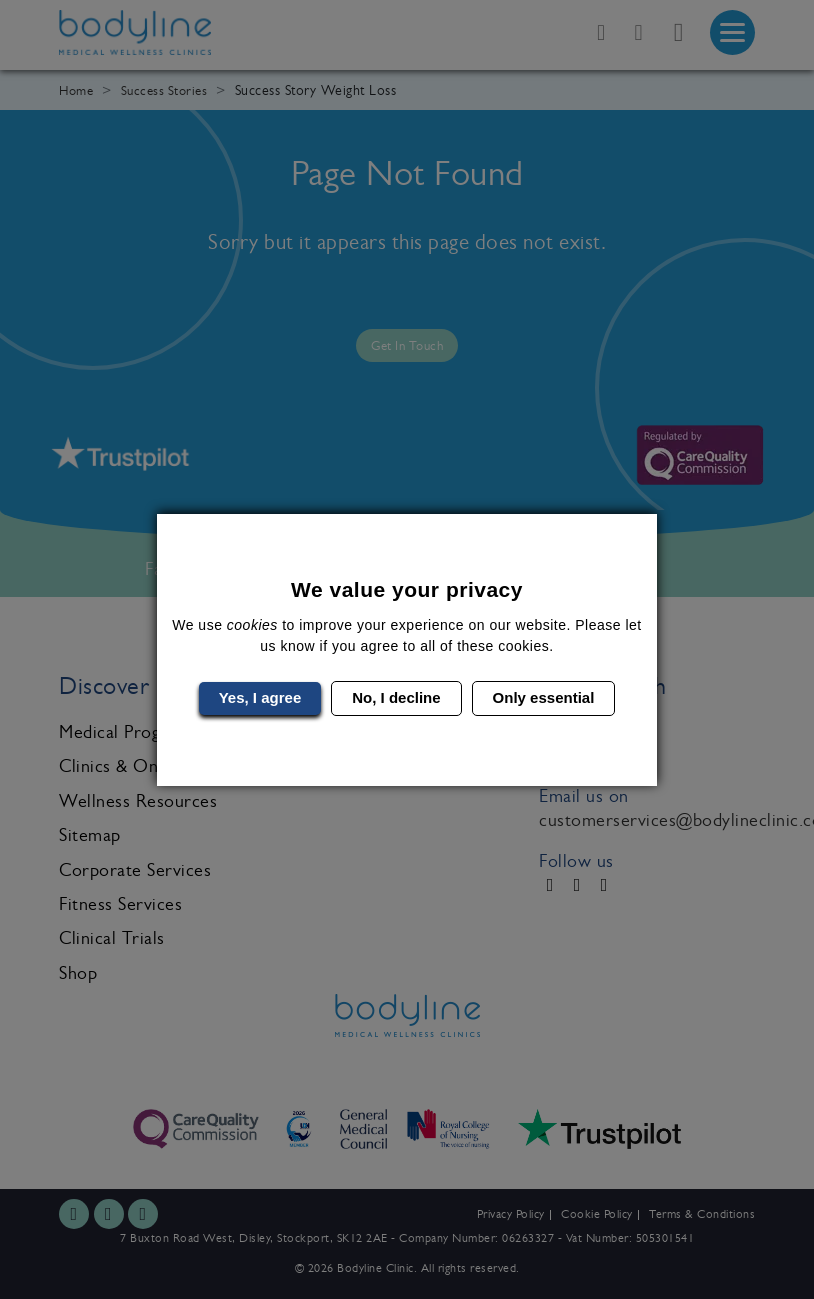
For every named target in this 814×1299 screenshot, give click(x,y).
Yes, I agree (260, 697)
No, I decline (396, 697)
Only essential (544, 697)
